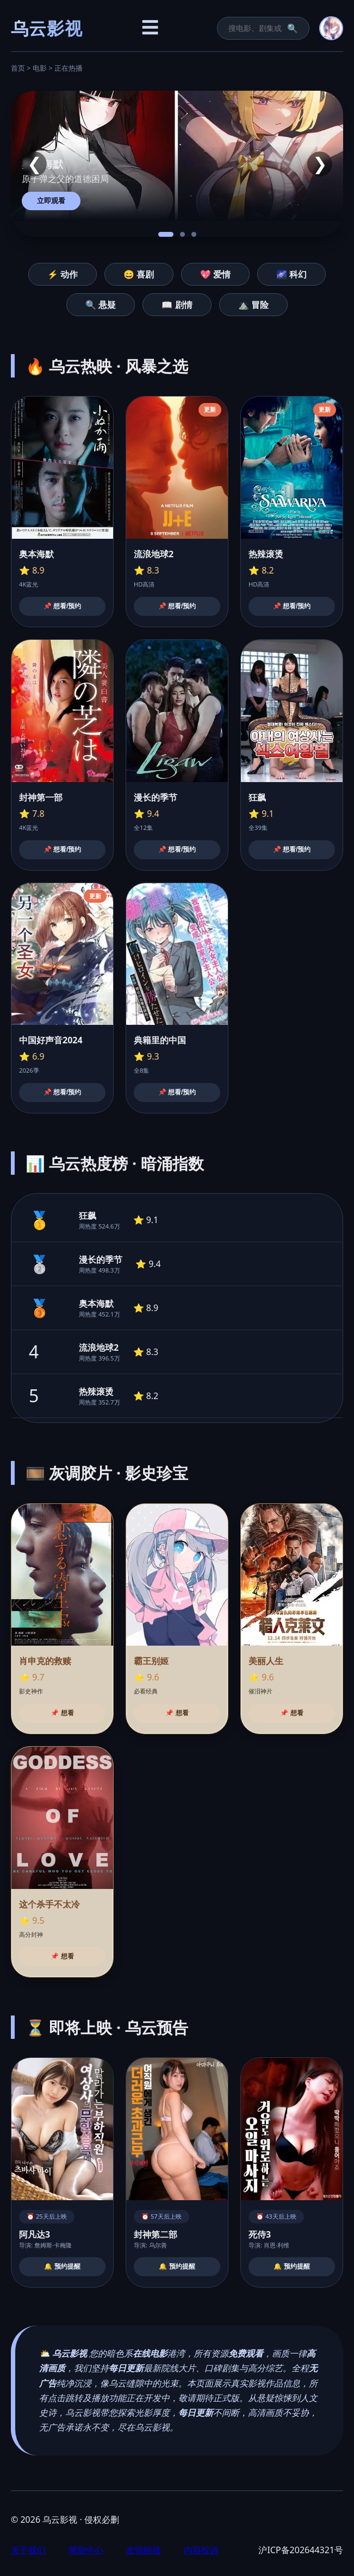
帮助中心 (86, 2550)
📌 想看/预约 (63, 606)
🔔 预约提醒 (62, 2266)
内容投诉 (201, 2550)
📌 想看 (62, 1713)
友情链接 (143, 2550)
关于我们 (28, 2550)
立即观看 (51, 201)
